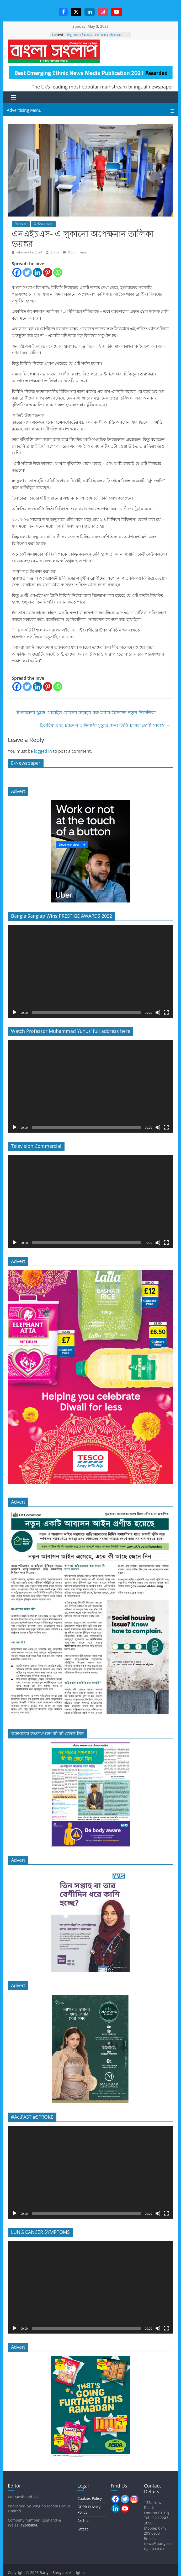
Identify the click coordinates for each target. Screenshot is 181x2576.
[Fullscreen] (166, 1013)
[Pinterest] (47, 273)
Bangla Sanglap (54, 51)
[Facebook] (17, 273)
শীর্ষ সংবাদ (20, 224)
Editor (55, 253)
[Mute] (158, 1013)
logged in (43, 752)
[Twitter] (27, 273)
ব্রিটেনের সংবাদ (43, 224)
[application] (90, 972)
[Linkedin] (37, 273)
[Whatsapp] (57, 273)
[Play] (14, 1013)
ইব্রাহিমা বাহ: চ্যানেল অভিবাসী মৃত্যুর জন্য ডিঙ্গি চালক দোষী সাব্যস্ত (105, 726)
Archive (84, 2521)
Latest (82, 2529)
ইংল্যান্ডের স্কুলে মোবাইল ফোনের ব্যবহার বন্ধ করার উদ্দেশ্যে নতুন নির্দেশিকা (83, 713)
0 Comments (75, 253)
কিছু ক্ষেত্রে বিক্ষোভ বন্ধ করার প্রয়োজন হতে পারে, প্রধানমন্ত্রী (94, 37)
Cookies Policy (89, 2498)
